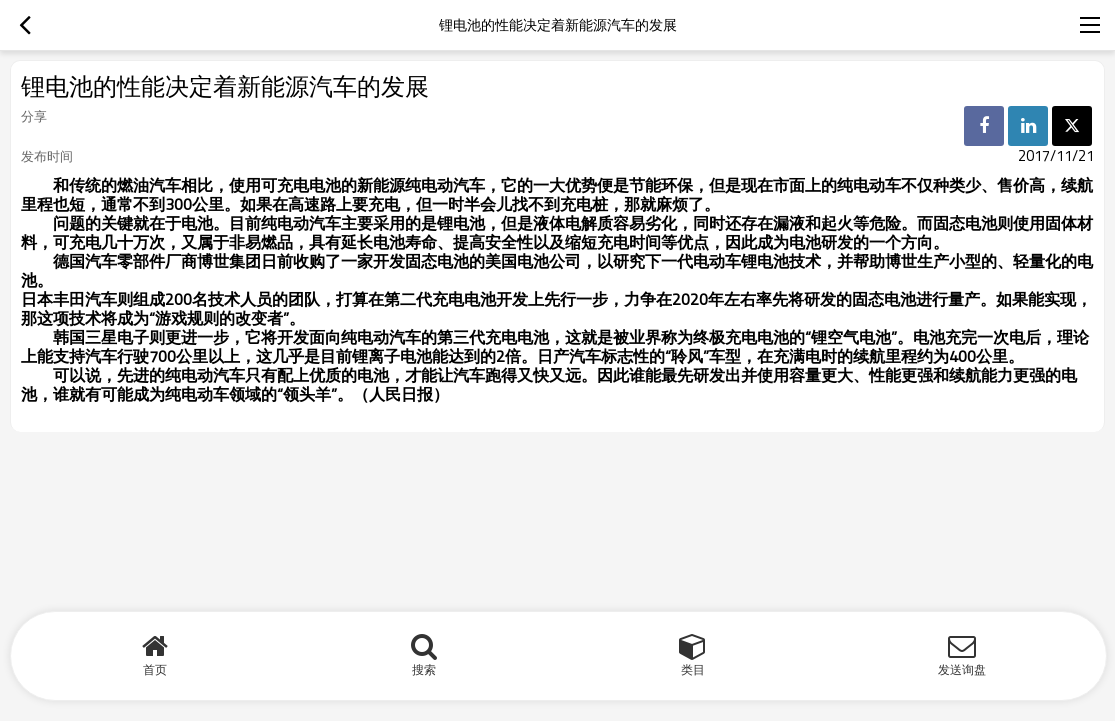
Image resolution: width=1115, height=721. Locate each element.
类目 (693, 669)
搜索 (424, 669)
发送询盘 (962, 669)
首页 (155, 669)
